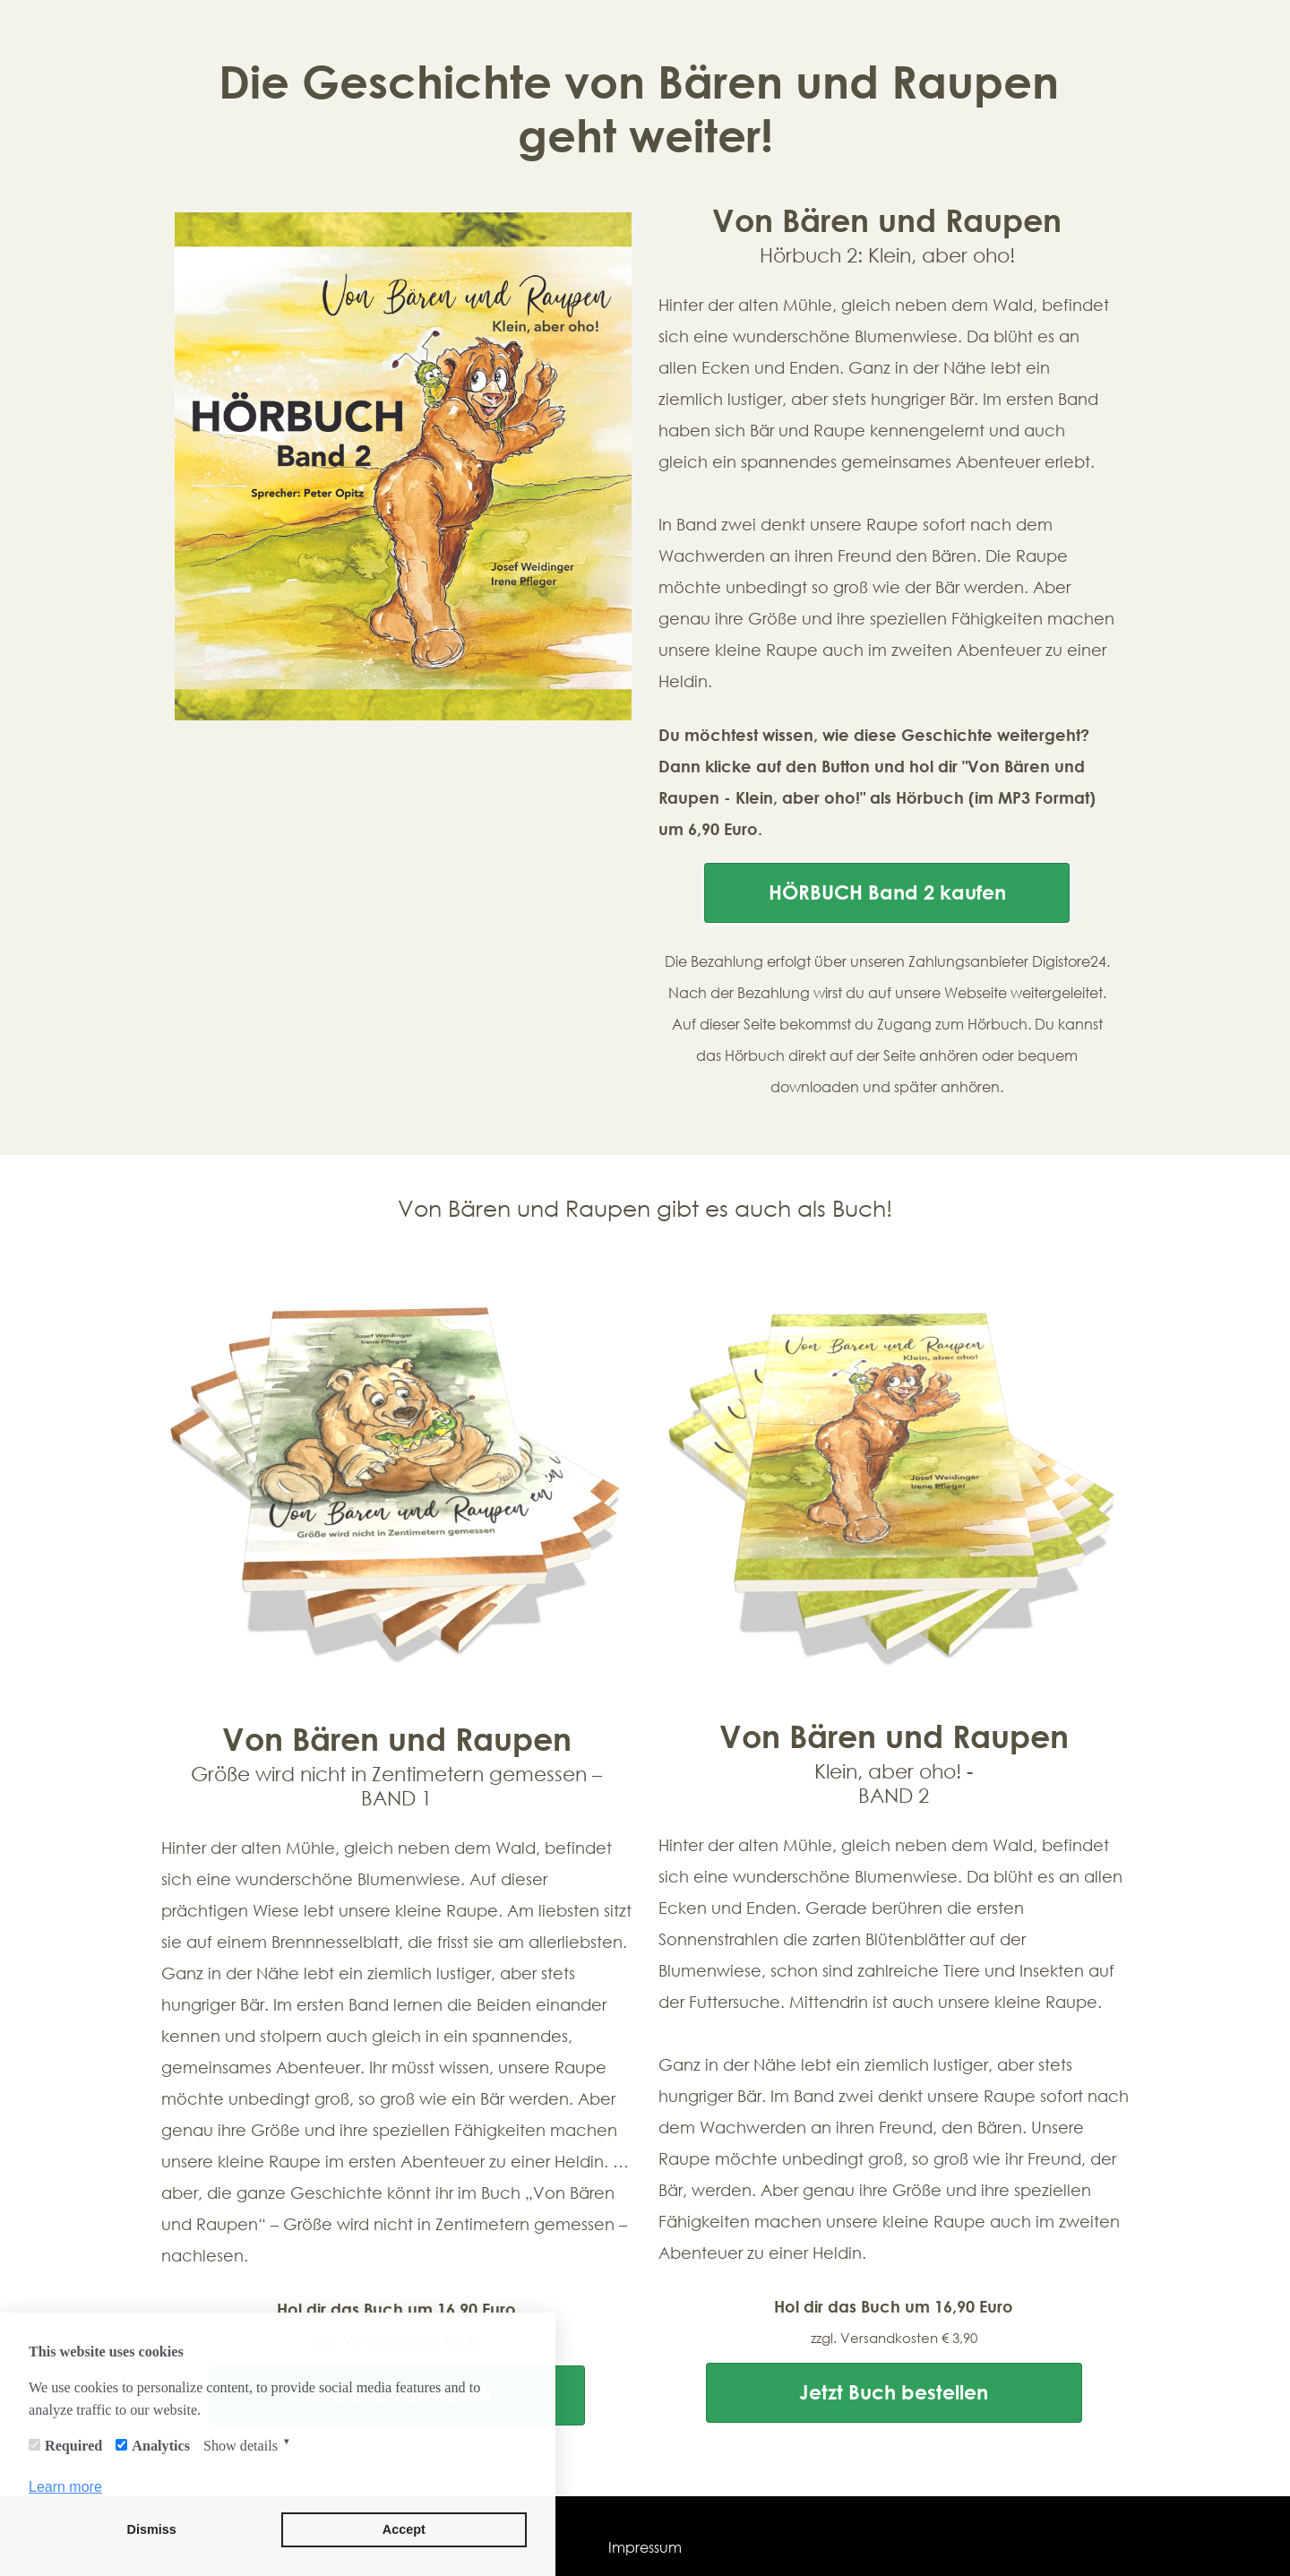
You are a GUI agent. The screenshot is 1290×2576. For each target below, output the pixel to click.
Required (73, 2445)
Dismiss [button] (151, 2529)
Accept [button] (404, 2529)
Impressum (645, 2546)
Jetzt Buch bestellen (893, 2392)
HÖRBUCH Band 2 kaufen (887, 892)
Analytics (161, 2445)
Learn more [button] (65, 2486)
